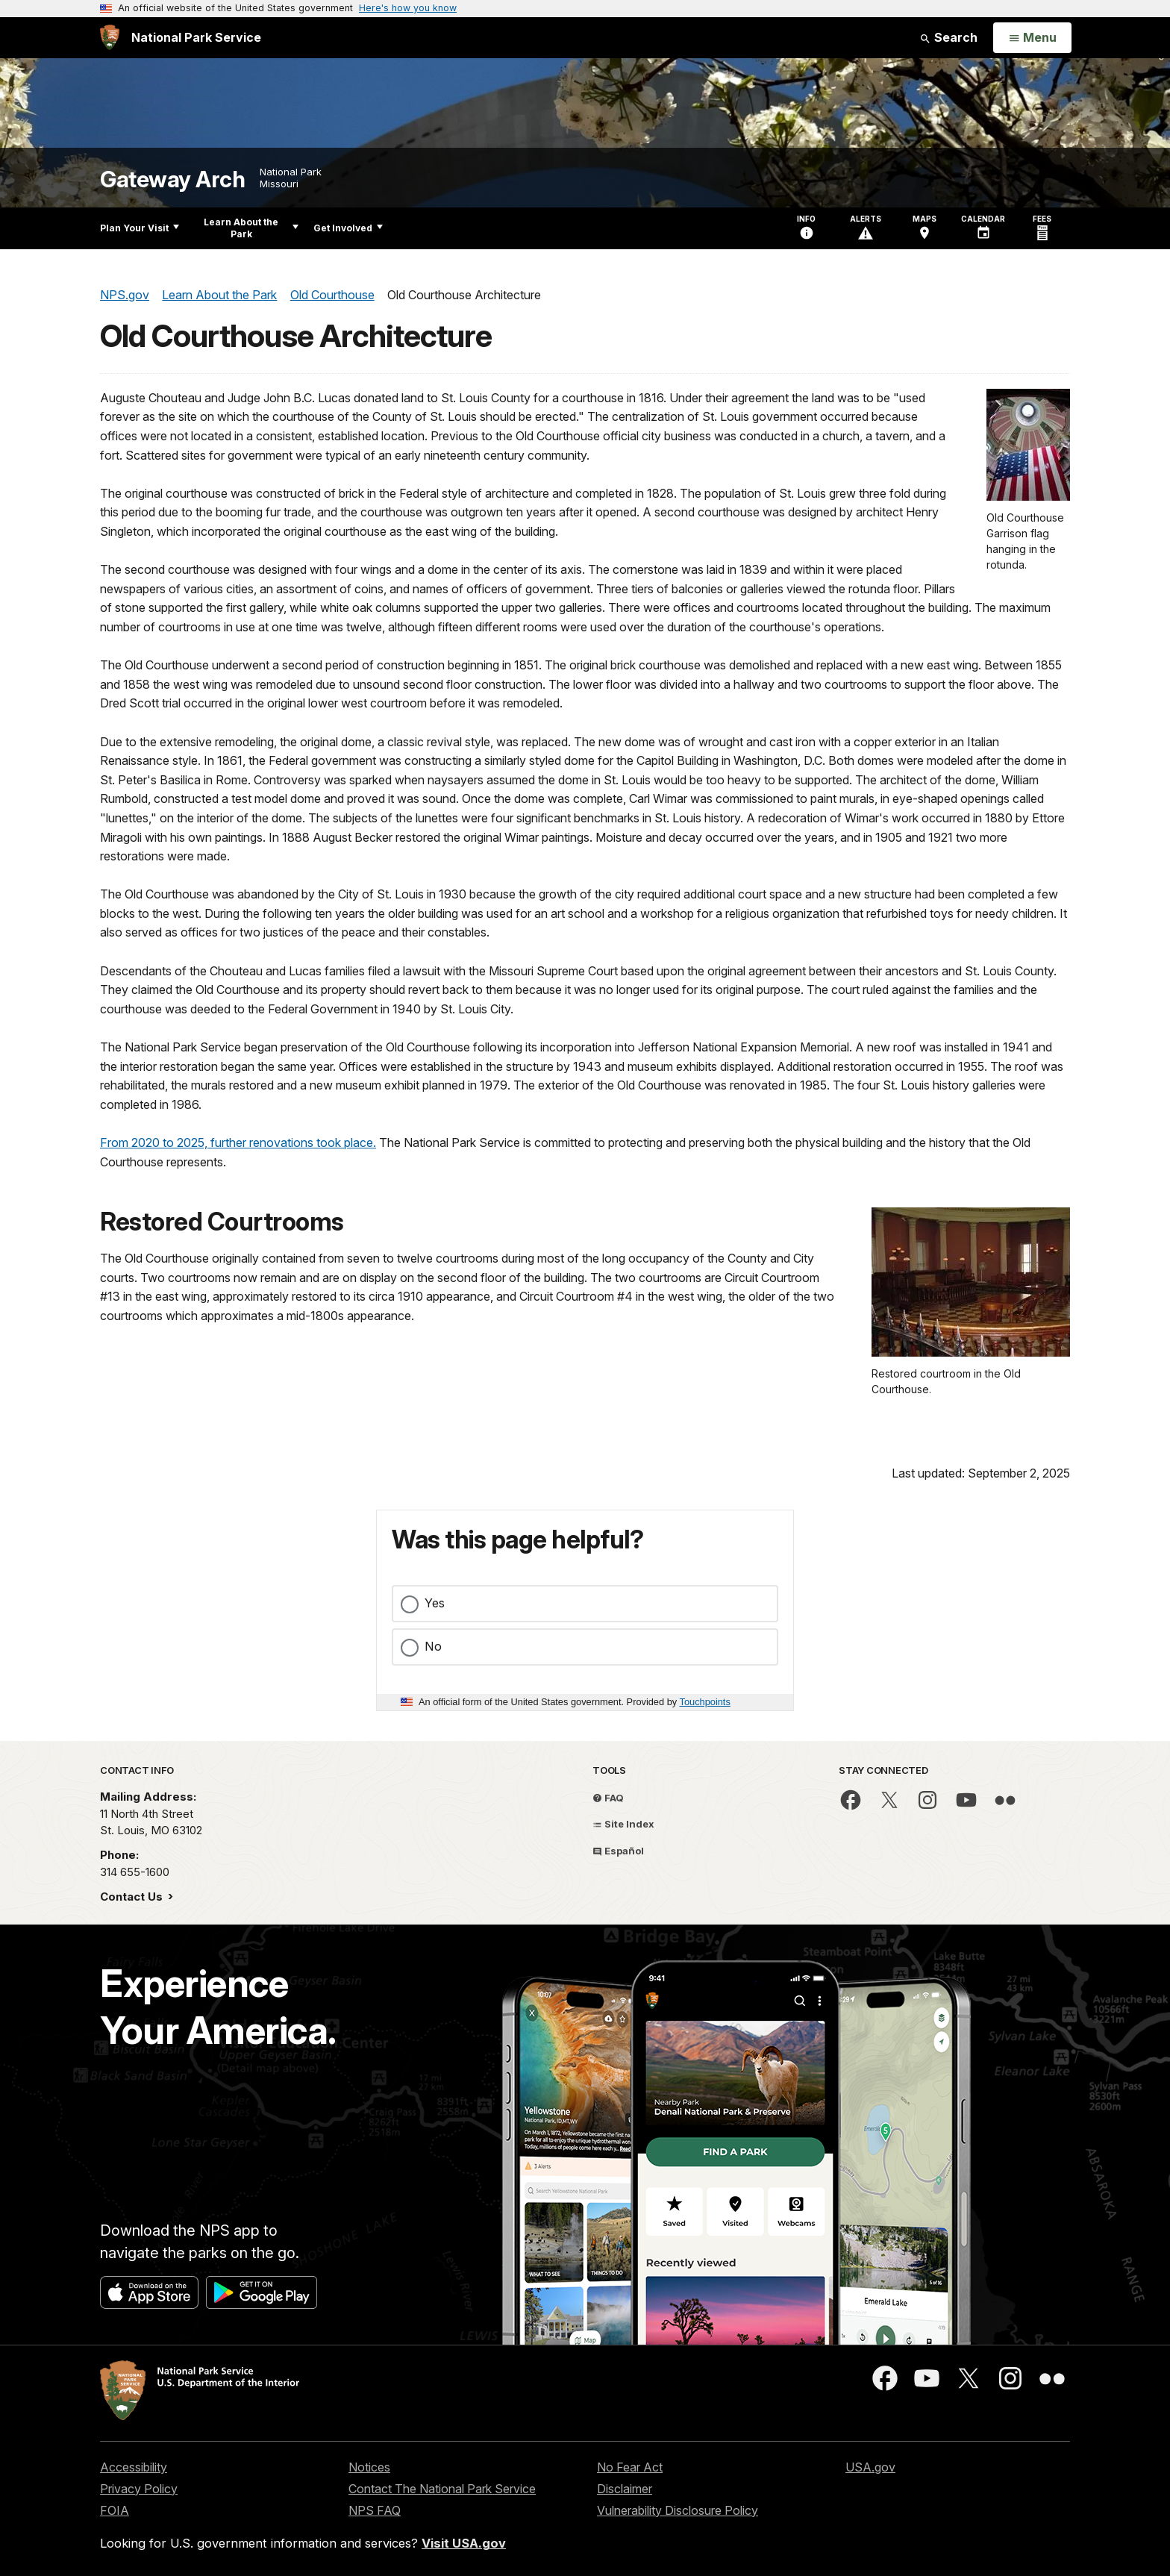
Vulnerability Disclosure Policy (677, 2510)
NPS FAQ (374, 2510)
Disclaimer (624, 2488)
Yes (435, 1602)
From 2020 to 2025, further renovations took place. (238, 1142)
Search (948, 37)
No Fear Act (630, 2467)
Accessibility (133, 2467)
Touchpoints (705, 1701)
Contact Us (133, 1896)
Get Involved (348, 228)
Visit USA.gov (464, 2543)
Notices (369, 2467)
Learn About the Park (251, 228)
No (433, 1646)
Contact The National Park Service (442, 2488)
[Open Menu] (1032, 38)
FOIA (114, 2510)
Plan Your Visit (139, 228)
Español (618, 1851)
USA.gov (870, 2467)
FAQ (608, 1798)
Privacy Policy (139, 2488)
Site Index (623, 1824)
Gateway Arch (172, 179)
